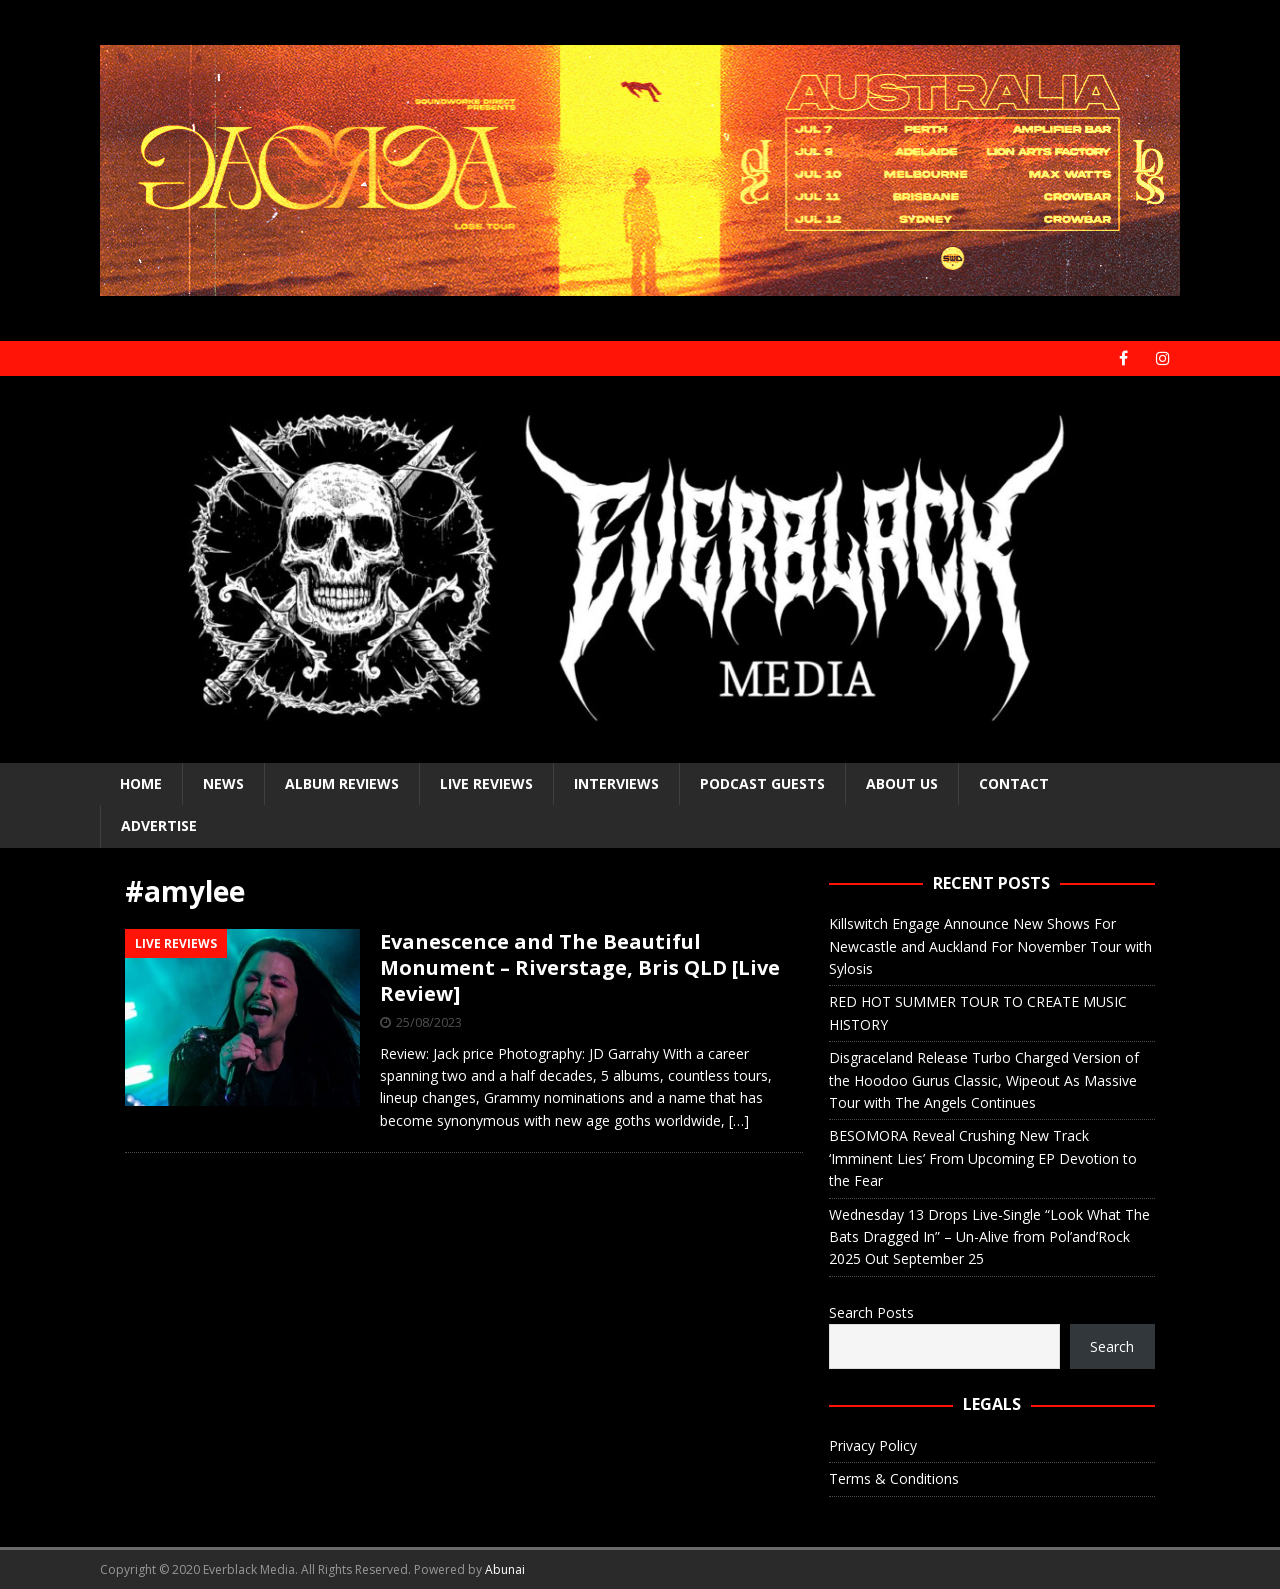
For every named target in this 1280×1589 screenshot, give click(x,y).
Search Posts (871, 1312)
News (223, 783)
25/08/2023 (429, 1022)
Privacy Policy (873, 1445)
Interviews (616, 783)
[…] (739, 1120)
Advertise (159, 825)
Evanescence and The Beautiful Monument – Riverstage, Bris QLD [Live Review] (580, 967)
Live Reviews (486, 783)
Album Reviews (342, 783)
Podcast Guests (762, 783)
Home (141, 783)
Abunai (505, 1569)
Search (1112, 1346)
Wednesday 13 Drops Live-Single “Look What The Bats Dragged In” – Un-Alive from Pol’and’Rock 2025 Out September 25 (989, 1237)
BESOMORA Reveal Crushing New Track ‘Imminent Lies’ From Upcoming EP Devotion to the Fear (983, 1158)
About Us (902, 783)
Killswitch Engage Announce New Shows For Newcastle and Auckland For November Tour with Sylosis (990, 946)
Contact (1014, 783)
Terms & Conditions (894, 1478)
